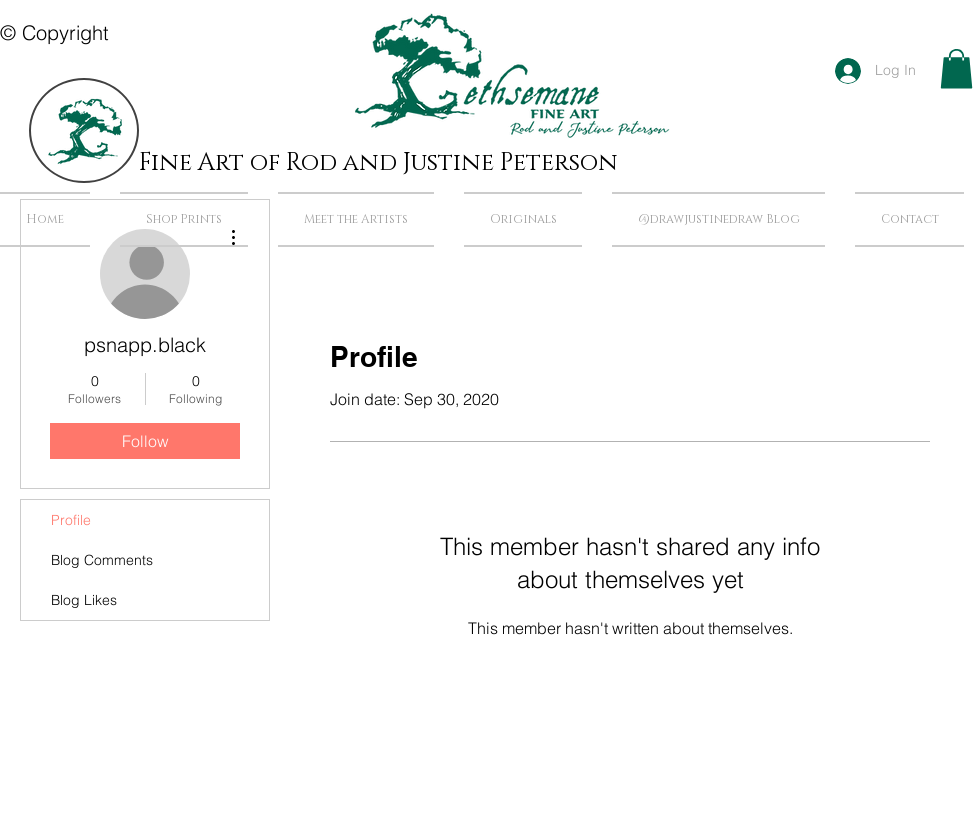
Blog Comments (102, 560)
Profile (71, 520)
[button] (956, 68)
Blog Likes (84, 600)
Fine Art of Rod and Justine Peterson (378, 163)
